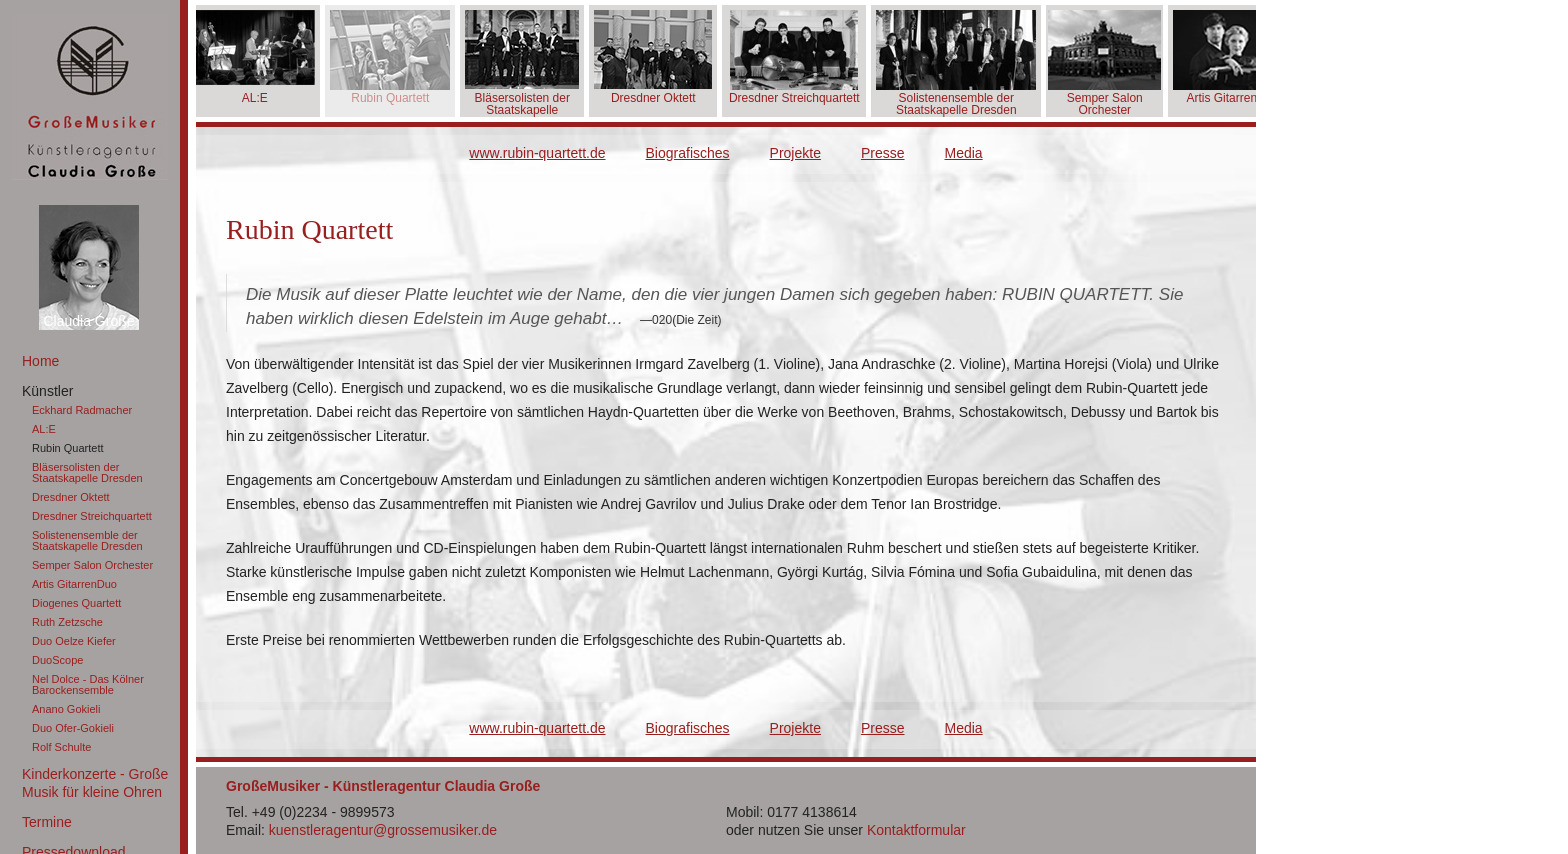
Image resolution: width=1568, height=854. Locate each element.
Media (964, 153)
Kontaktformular (916, 830)
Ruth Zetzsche (67, 622)
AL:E (44, 429)
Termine (47, 822)
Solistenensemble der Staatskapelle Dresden (87, 540)
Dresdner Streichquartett (92, 516)
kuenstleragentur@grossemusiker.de (383, 830)
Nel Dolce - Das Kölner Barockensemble (88, 684)
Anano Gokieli (66, 709)
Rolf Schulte (61, 747)
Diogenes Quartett (76, 603)
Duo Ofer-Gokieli (73, 728)
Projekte (795, 153)
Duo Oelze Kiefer (74, 641)
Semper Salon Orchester (92, 565)
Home (40, 361)
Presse (883, 153)
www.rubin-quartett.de (537, 153)
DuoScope (57, 660)
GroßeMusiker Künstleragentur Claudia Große (90, 97)
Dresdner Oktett (71, 497)
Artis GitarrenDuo (74, 584)
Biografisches (688, 153)
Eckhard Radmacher (82, 410)
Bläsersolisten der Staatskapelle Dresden (87, 472)
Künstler (47, 391)
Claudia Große (88, 321)
